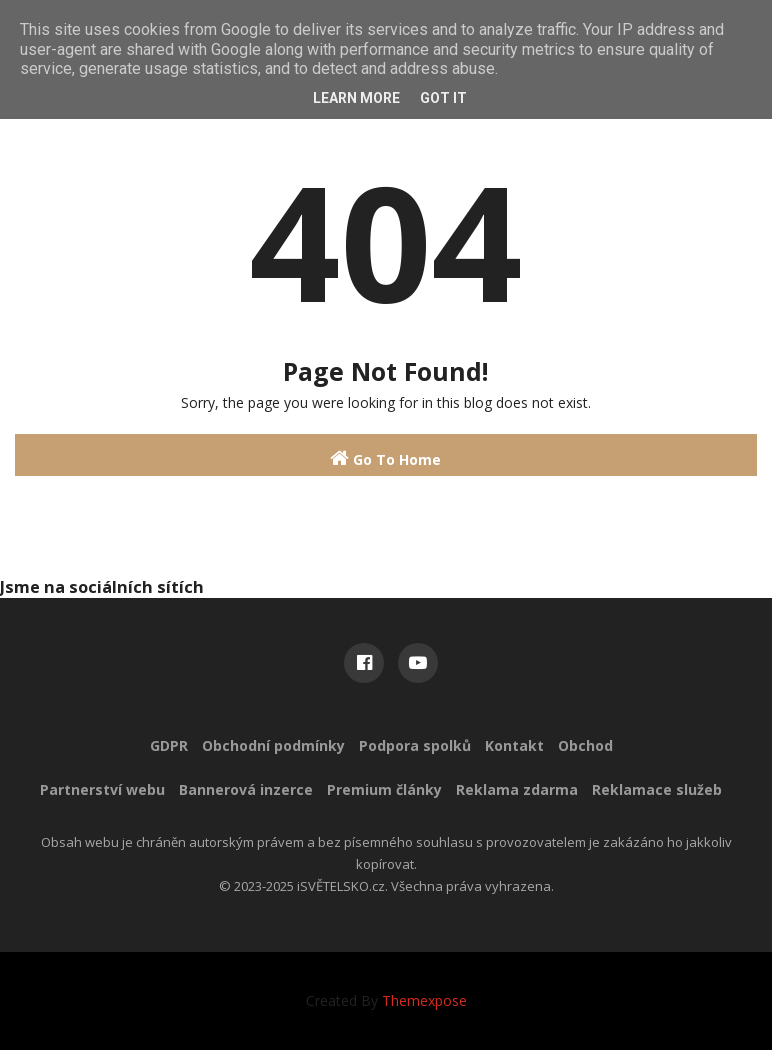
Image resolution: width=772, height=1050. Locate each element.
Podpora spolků (415, 745)
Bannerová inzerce (246, 789)
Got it (443, 98)
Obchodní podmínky (273, 745)
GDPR (169, 745)
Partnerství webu (102, 789)
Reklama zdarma (517, 789)
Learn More (356, 98)
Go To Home (385, 458)
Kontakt (514, 745)
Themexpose (424, 1000)
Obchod (585, 745)
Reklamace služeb (657, 789)
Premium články (384, 789)
